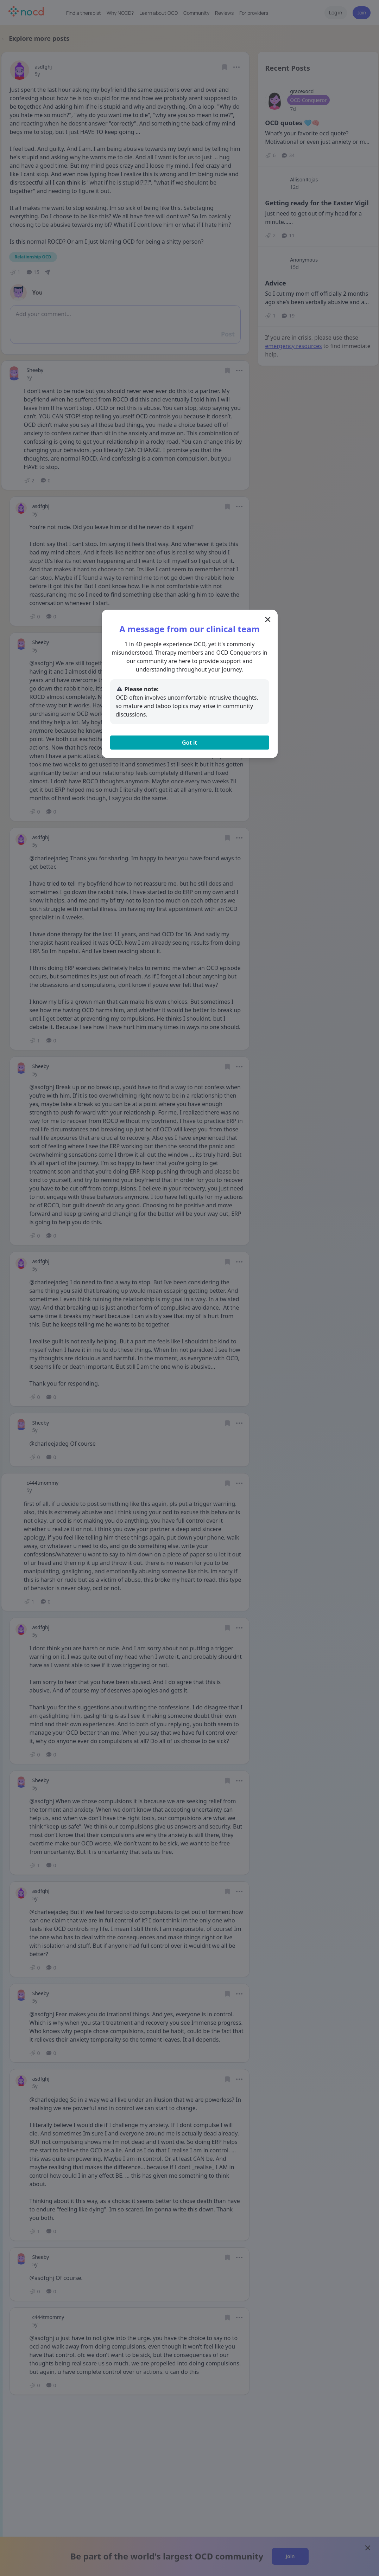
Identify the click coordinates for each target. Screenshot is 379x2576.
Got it (189, 742)
